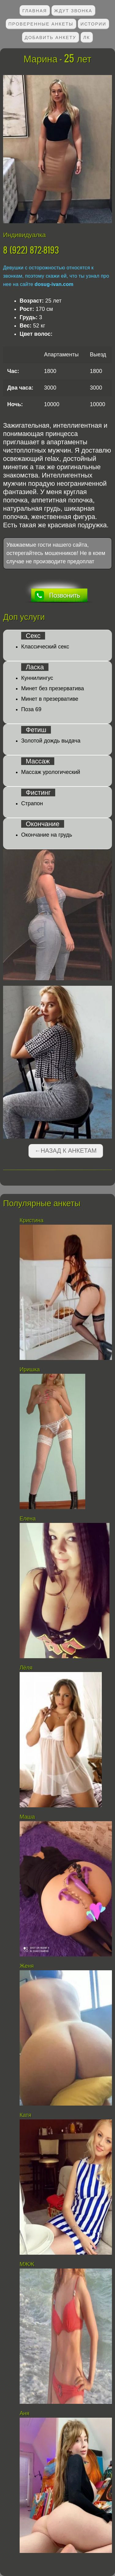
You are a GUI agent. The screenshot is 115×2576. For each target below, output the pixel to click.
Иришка (30, 1369)
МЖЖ (27, 2264)
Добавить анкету (50, 37)
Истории (93, 23)
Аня (24, 2413)
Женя (27, 1966)
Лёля (26, 1668)
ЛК (86, 37)
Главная (34, 10)
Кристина (32, 1220)
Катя (25, 2115)
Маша (27, 1817)
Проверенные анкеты (41, 23)
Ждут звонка (73, 10)
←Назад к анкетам (66, 1150)
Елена (28, 1519)
